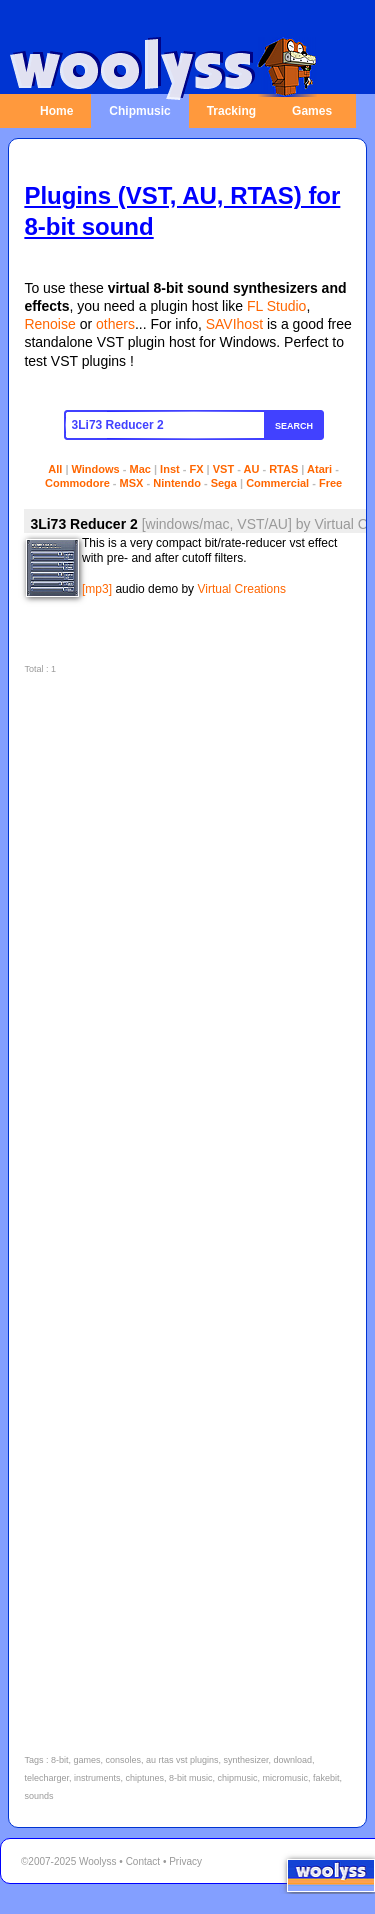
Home (56, 111)
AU (252, 469)
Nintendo (177, 483)
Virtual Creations (241, 589)
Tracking (231, 111)
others (115, 324)
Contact (143, 1861)
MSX (132, 483)
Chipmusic (139, 111)
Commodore (77, 483)
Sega (224, 483)
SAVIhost (234, 324)
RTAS (283, 469)
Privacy (185, 1861)
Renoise (49, 324)
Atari (319, 469)
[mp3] (97, 589)
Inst (170, 469)
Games (312, 111)
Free (330, 483)
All (55, 469)
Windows (96, 469)
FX (196, 469)
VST (223, 469)
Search (294, 426)
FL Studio (276, 306)
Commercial (277, 483)
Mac (140, 469)
